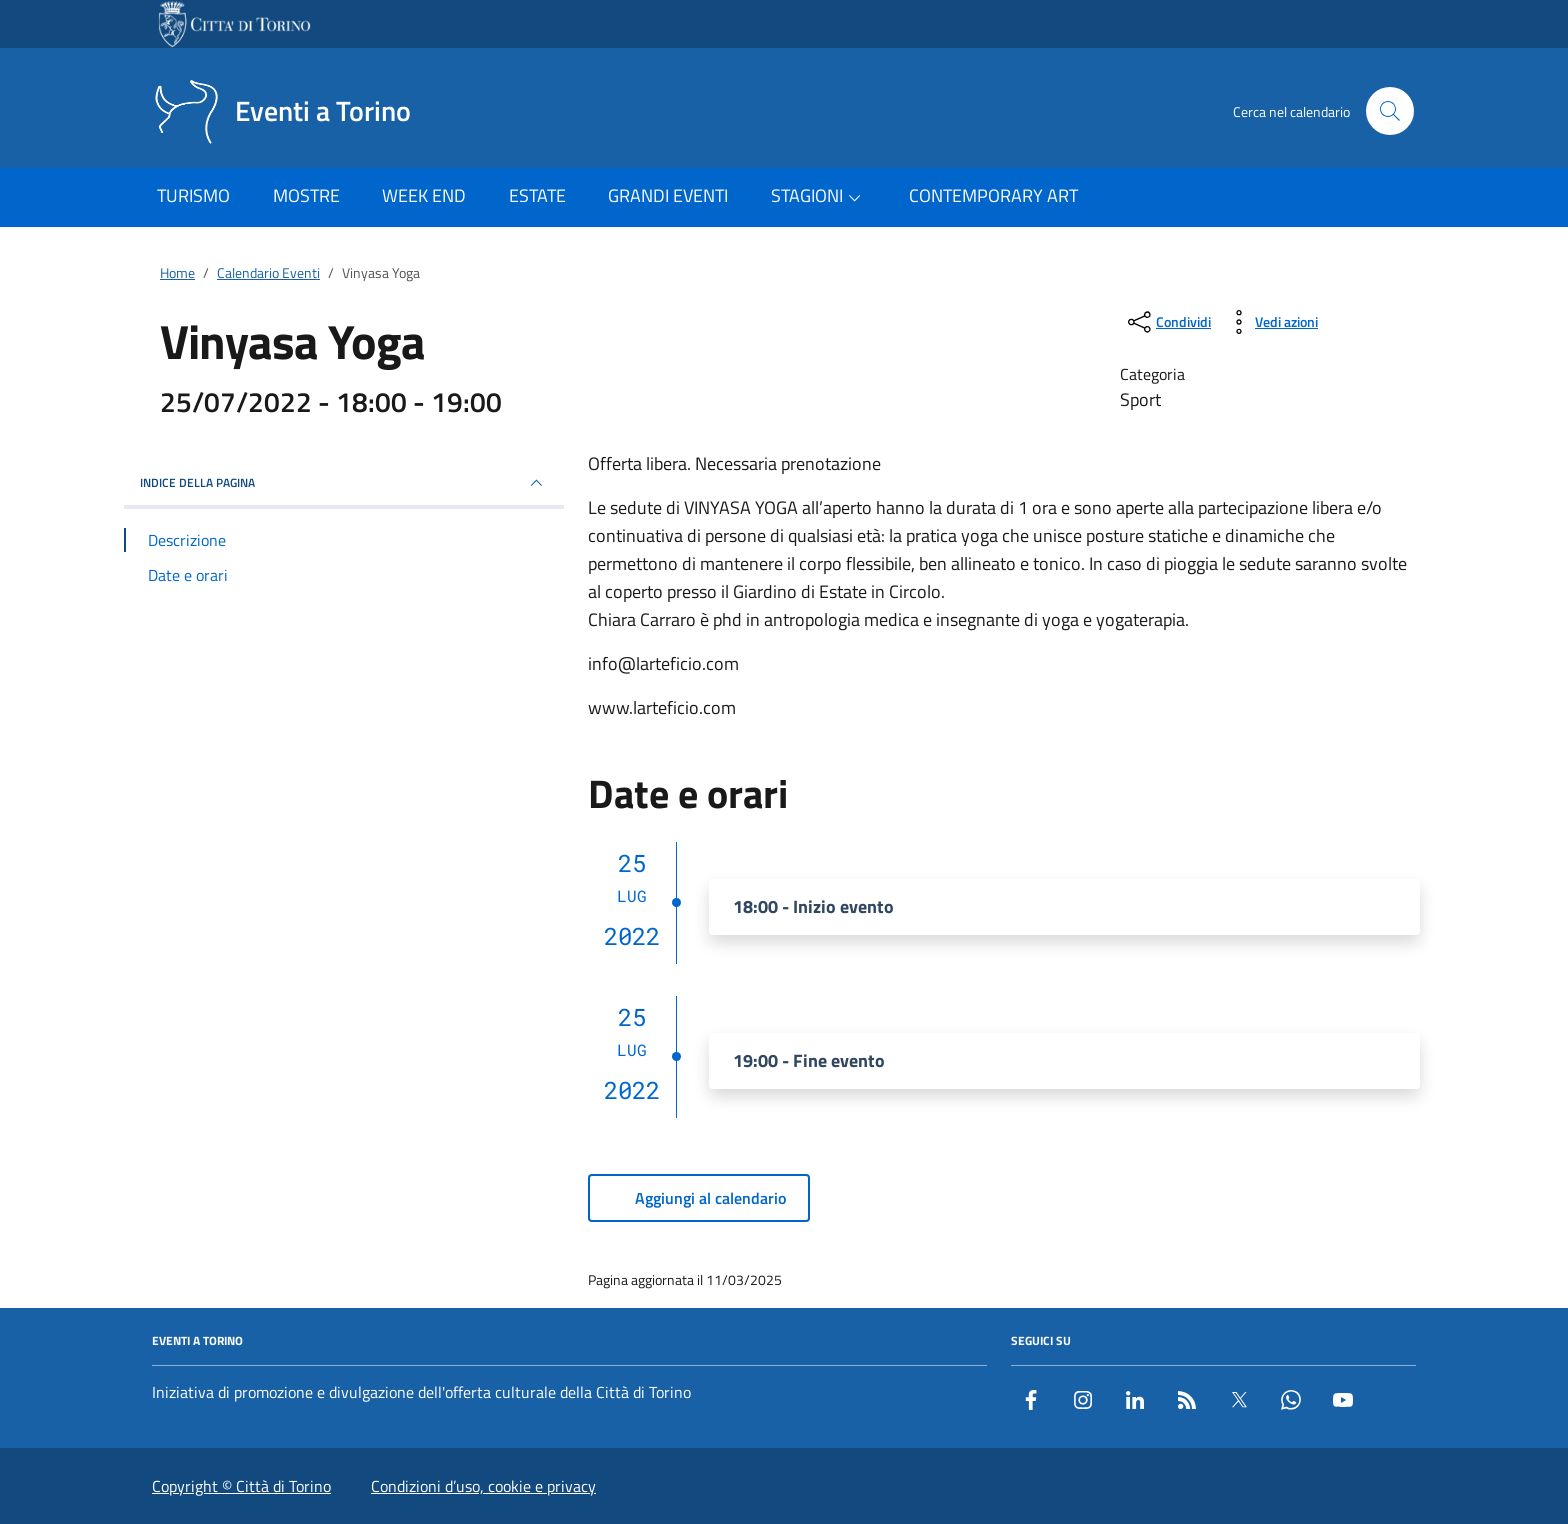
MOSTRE (306, 195)
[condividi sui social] (1167, 322)
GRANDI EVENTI (668, 195)
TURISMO (193, 195)
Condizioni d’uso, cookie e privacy (483, 1486)
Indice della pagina (344, 483)
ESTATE (537, 195)
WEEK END (424, 195)
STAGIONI (819, 196)
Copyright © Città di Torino (241, 1486)
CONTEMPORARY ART (993, 195)
